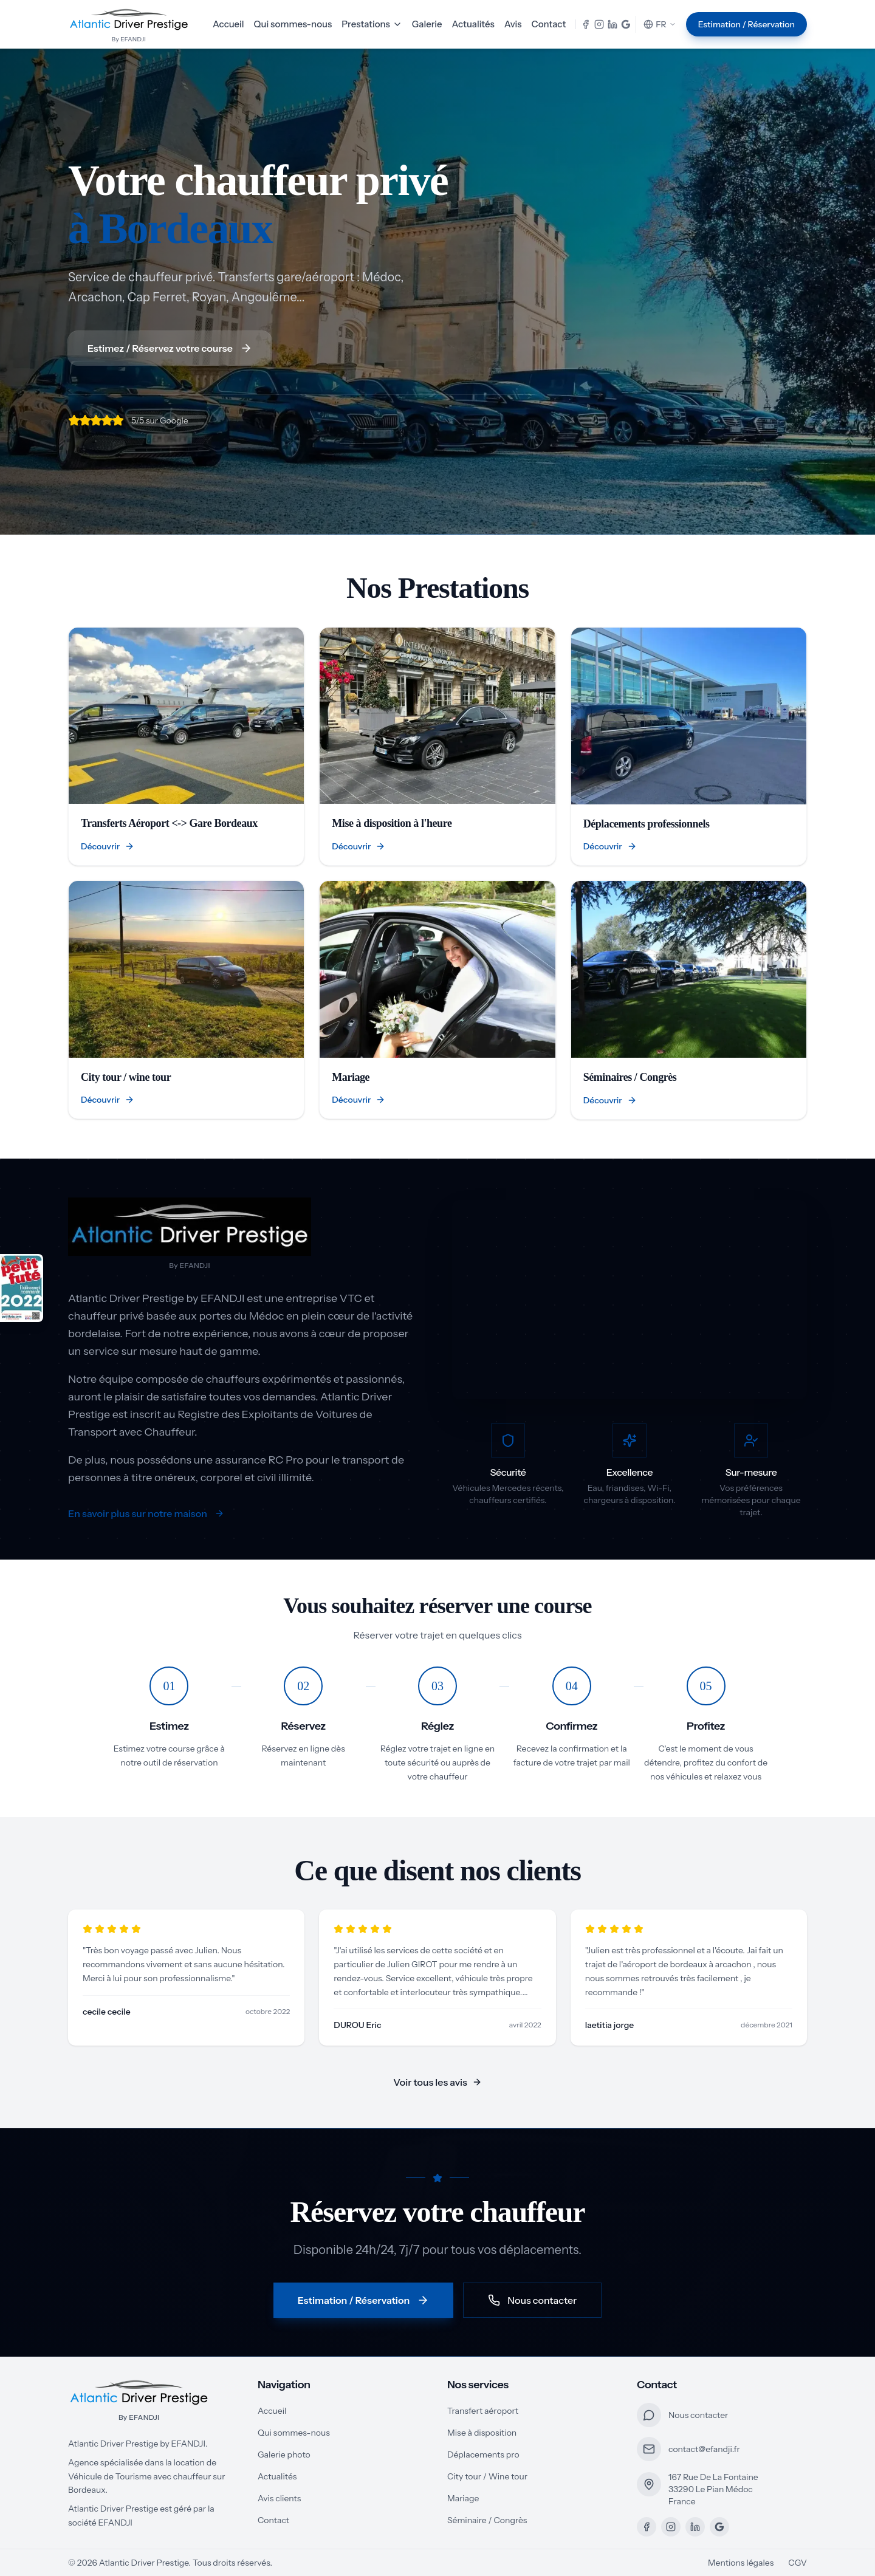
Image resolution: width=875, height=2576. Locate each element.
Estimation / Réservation (746, 24)
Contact (549, 24)
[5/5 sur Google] (128, 420)
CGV (797, 2562)
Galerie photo (284, 2454)
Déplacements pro (483, 2454)
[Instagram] (671, 2527)
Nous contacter (532, 2300)
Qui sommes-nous (293, 24)
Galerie (427, 24)
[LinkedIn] (695, 2527)
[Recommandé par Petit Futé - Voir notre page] (21, 1288)
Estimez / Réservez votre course (170, 348)
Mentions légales (741, 2562)
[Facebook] (646, 2527)
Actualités (472, 24)
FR (659, 24)
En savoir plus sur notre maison (146, 1513)
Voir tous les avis (437, 2082)
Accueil (228, 24)
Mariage (463, 2498)
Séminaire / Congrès (487, 2520)
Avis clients (279, 2498)
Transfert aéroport (482, 2410)
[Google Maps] (719, 2527)
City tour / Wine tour (487, 2476)
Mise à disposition (481, 2432)
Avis (513, 24)
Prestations (371, 24)
